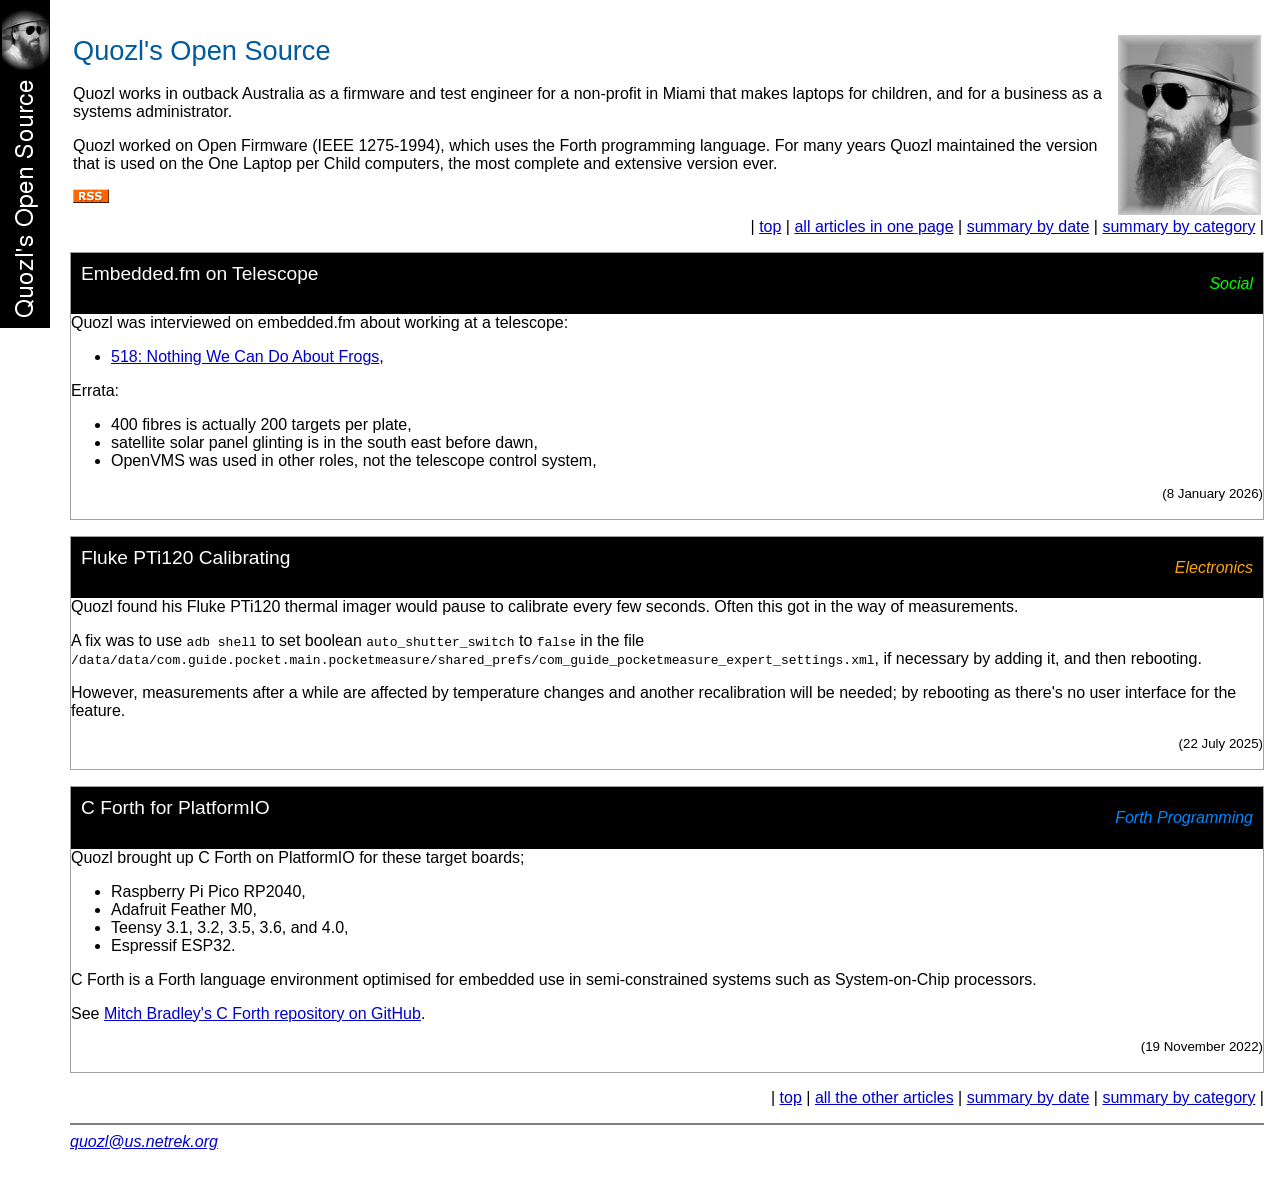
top (770, 226)
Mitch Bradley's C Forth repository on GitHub (262, 1013)
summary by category (1178, 226)
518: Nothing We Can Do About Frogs (245, 356)
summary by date (1028, 226)
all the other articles (884, 1097)
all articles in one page (873, 226)
